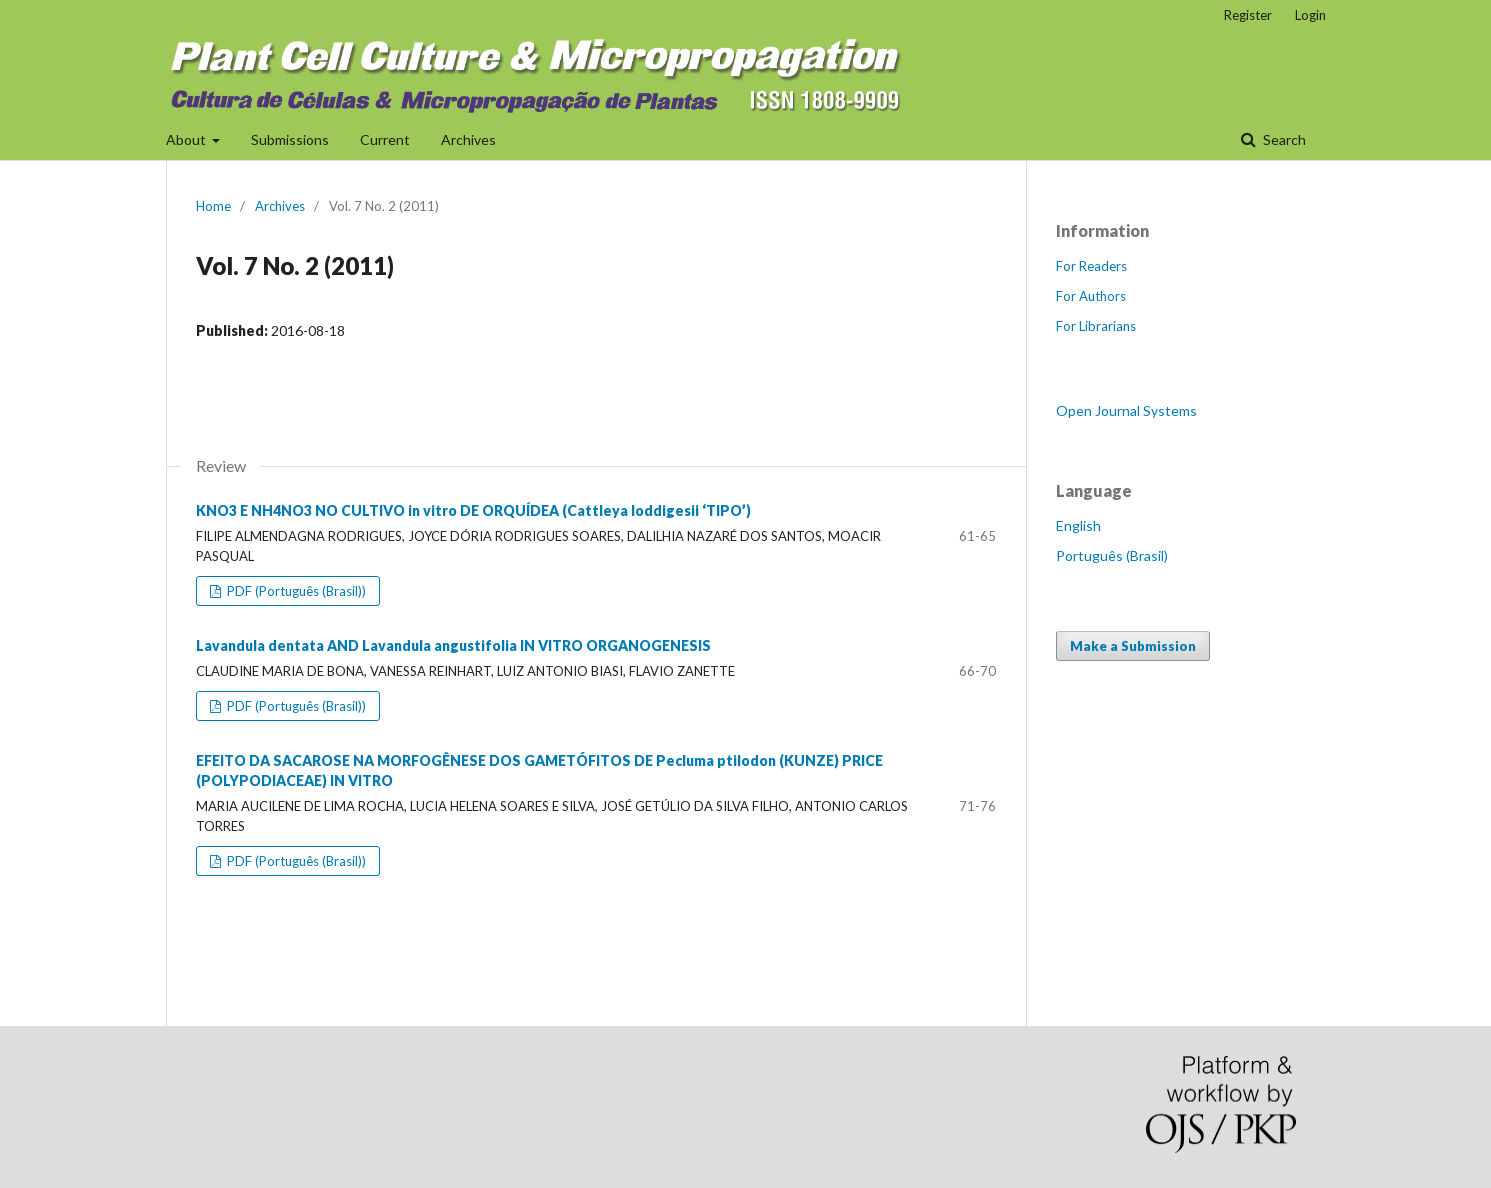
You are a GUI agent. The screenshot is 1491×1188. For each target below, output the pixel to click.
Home (213, 206)
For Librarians (1096, 326)
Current (385, 139)
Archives (468, 139)
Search (1283, 139)
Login (1310, 15)
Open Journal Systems (1126, 410)
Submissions (290, 139)
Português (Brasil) (1112, 555)
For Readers (1091, 266)
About (187, 139)
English (1078, 525)
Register (1248, 15)
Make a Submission (1133, 646)
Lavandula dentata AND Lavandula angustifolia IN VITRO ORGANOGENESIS (453, 645)
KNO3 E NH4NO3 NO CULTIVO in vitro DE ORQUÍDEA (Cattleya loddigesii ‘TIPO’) (473, 510)
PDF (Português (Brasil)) (295, 591)
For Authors (1091, 296)
